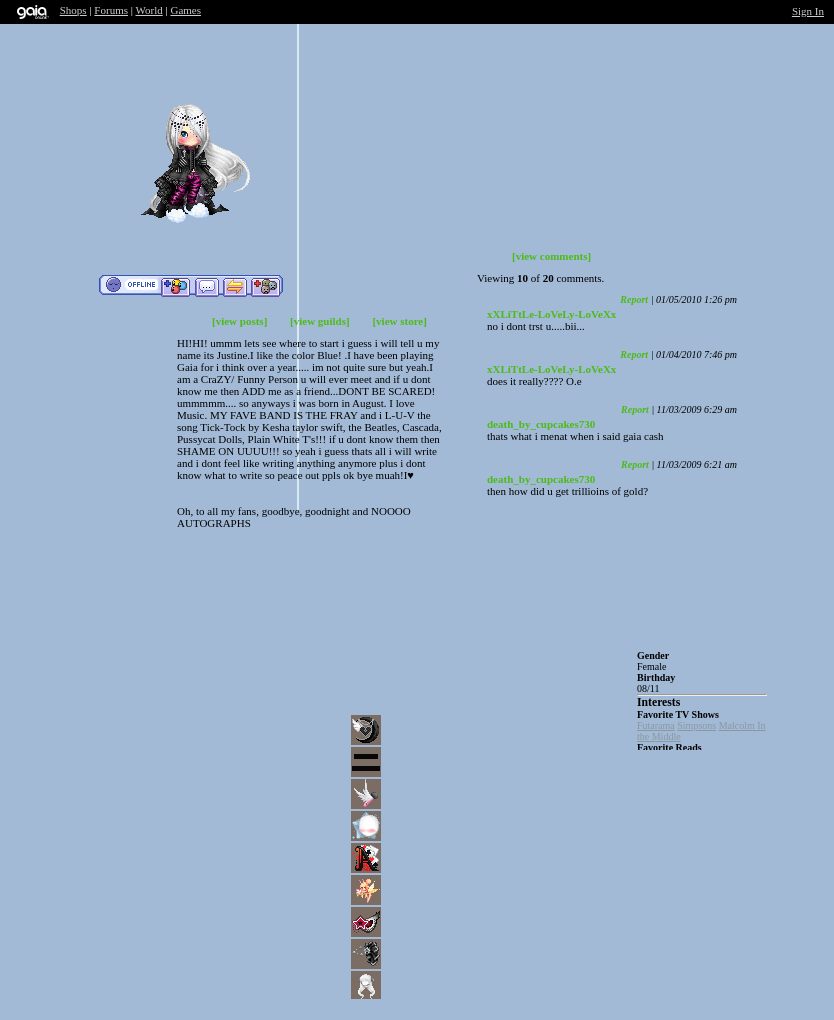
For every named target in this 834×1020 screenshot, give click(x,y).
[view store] (399, 321)
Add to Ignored (266, 286)
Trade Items (235, 286)
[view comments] (551, 256)
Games (185, 10)
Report (634, 299)
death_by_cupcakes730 (541, 424)
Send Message (206, 286)
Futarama (656, 725)
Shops (73, 10)
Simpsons (696, 725)
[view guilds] (320, 321)
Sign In (808, 11)
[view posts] (239, 321)
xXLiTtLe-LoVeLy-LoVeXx (551, 314)
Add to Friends (175, 286)
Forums (111, 10)
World (149, 10)
